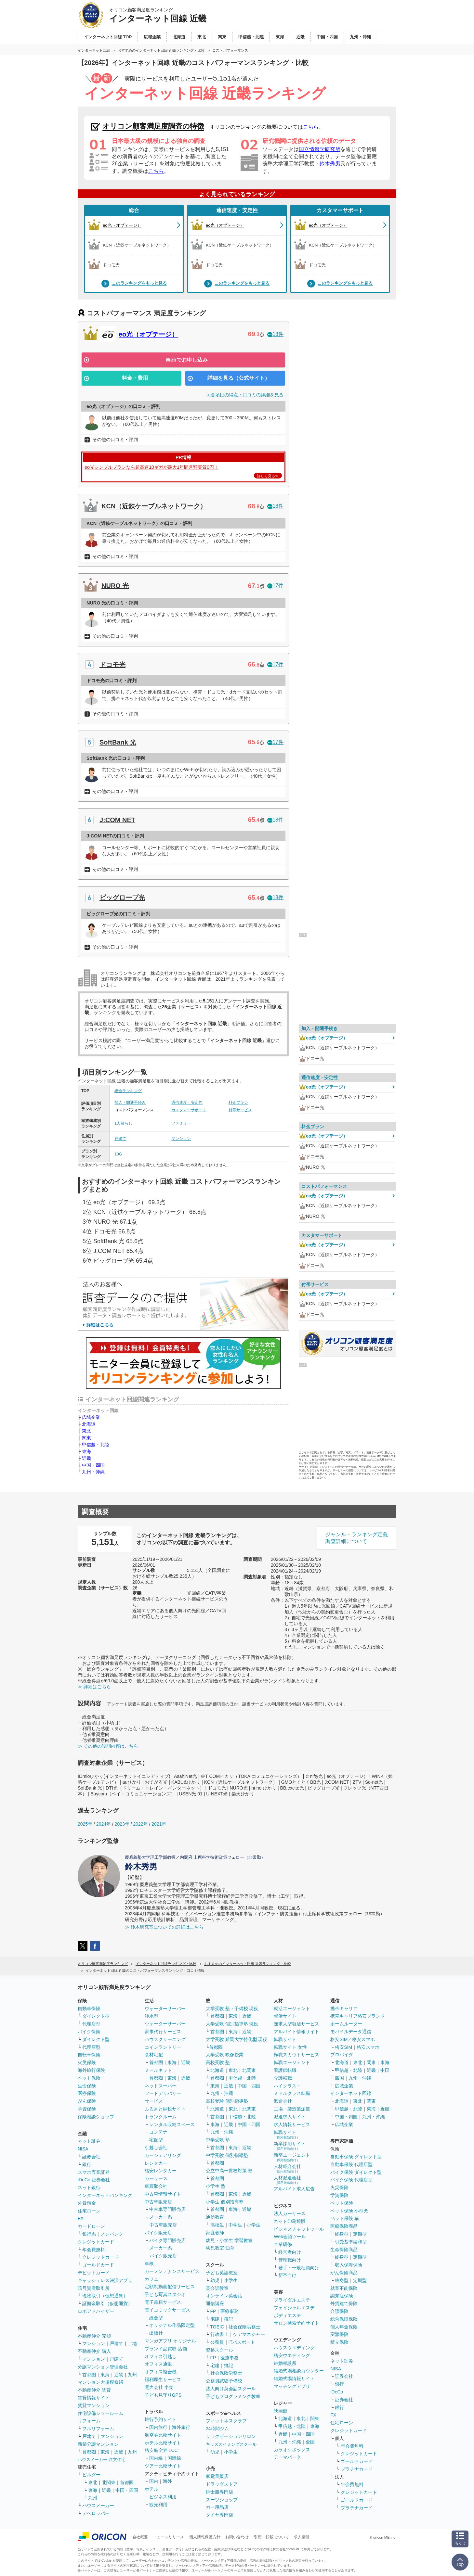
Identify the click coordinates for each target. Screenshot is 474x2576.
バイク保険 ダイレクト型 (356, 2172)
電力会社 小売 (159, 2387)
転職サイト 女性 (290, 2047)
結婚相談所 (285, 2363)
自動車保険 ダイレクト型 (356, 2156)
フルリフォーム (98, 2428)
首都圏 (89, 2374)
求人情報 (301, 2537)
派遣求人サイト (290, 2116)
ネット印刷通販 (290, 2221)
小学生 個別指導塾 (225, 2201)
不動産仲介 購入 (94, 2351)
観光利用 (158, 2504)
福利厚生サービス (163, 2379)
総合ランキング (128, 1091)
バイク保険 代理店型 (351, 2179)
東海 (86, 1451)
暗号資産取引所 (94, 2288)
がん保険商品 (344, 2272)
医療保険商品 (344, 2226)
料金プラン (238, 1102)
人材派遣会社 (287, 2180)
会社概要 (140, 2537)
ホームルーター (346, 2023)
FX (81, 2218)
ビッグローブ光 (122, 897)
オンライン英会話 (224, 2295)
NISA (83, 2148)
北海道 (89, 1424)
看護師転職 (285, 2070)
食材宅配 (154, 2054)
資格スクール (219, 2350)
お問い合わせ (237, 2537)
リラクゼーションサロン (231, 2436)
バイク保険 (89, 2031)
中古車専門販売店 (167, 2209)
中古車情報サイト (163, 2194)
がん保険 (87, 2101)
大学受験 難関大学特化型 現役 (237, 2039)
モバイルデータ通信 (350, 2031)
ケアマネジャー (249, 2334)
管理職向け (289, 2260)
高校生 (217, 2224)
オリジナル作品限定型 (172, 2325)
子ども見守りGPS (163, 2395)
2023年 (122, 1824)
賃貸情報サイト (94, 2397)
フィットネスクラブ (226, 2420)
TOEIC (217, 2326)
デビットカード (94, 2272)
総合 (134, 210)
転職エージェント (292, 2062)
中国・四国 (93, 1465)
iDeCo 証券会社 (94, 2179)
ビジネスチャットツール (299, 2229)
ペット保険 (89, 2078)
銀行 (86, 2164)
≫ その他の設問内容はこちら (108, 1746)
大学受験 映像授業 (225, 2054)
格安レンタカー (161, 2170)
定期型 (360, 2234)
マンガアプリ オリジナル (170, 2340)
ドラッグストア (222, 2484)
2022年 (140, 1824)
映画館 (280, 2411)
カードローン (91, 2226)
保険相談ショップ (96, 2116)
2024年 (103, 1824)
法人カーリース (290, 2213)
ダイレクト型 (96, 2016)
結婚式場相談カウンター (299, 2370)
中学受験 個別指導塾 (227, 2155)
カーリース (156, 2178)
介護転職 (283, 2078)
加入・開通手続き (130, 1102)
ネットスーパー (161, 2085)
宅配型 (156, 2139)
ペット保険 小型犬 (349, 2210)
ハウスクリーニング (165, 2039)
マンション (181, 1138)
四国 (339, 2078)
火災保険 (87, 2062)
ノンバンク (111, 2234)
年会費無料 (93, 2249)
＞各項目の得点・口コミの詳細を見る (244, 394)
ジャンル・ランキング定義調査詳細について (356, 1538)
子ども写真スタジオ (165, 2294)
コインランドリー (163, 2047)
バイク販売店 (158, 2232)
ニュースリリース (168, 2537)
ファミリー (181, 1123)
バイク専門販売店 (167, 2240)
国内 (153, 2481)
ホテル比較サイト (163, 2442)
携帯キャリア (344, 2008)
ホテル (151, 2489)
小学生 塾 (215, 2186)
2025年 (85, 1824)
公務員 (217, 2342)
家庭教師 (215, 2232)
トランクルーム (161, 2116)
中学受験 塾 (218, 2139)
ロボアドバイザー (96, 2311)
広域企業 (91, 1417)
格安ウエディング (292, 2355)
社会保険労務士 (244, 2326)
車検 (149, 2263)
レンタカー (156, 2163)
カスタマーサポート (340, 210)
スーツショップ (222, 2499)
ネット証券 (89, 2141)
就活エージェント (292, 2008)
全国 (310, 2441)
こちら (311, 127)
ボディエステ (287, 2315)
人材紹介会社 (287, 2168)
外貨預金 (87, 2203)
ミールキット (158, 2070)
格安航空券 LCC (161, 2450)
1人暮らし (123, 1123)
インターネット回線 (350, 2093)
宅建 (214, 2319)
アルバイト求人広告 (294, 2188)
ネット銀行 (89, 2187)
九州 (132, 2374)
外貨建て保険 (344, 2303)
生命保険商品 (344, 2249)
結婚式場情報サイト (294, 2378)
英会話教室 (217, 2288)
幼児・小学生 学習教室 (229, 2240)
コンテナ (158, 2132)
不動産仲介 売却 (94, 2336)
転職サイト (285, 2039)
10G (118, 1154)
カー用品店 (217, 2507)
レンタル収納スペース (172, 2124)
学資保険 (87, 2108)
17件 (275, 585)
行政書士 (219, 2334)
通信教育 (215, 2217)
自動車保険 (89, 2008)
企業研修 (283, 2244)
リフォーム (89, 2420)
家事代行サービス (163, 2031)
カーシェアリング (163, 2155)
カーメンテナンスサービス (172, 2271)
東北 (86, 1431)
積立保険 (339, 2342)
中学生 (235, 2224)
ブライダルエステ (292, 2299)
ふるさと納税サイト (165, 2108)
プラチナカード (357, 2469)
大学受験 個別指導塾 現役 (232, 2023)
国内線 (156, 2458)
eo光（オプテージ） (148, 334)
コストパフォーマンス (324, 1186)
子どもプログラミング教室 (233, 2396)
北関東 (108, 2482)
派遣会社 (283, 2101)
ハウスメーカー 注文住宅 (101, 2459)
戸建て (120, 1138)
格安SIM (343, 2047)
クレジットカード (96, 2241)
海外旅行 (181, 2427)
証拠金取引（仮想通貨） (107, 2303)
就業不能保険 (344, 2288)
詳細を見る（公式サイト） (238, 378)
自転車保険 (89, 2054)
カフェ (151, 2279)
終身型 (342, 2234)
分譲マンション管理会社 (103, 2366)
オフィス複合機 (161, 2371)
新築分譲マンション (98, 2444)
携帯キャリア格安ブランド (357, 2016)
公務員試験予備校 (224, 2380)
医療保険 (87, 2093)
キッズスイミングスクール (231, 2444)
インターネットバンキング (105, 2195)
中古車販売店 (158, 2201)
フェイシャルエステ (294, 2307)
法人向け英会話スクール (231, 2388)
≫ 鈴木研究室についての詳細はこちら (164, 1927)
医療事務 (229, 2311)
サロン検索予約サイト (296, 2323)
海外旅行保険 (91, 2070)
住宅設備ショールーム (100, 2413)
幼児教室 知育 (220, 2248)
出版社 (156, 2333)
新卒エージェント (292, 2157)
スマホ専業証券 (94, 2172)
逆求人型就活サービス (296, 2023)
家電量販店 (217, 2476)
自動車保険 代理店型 (351, 2164)
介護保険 (339, 2311)
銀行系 (89, 2234)
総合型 (156, 2317)
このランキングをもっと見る (134, 283)
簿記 (228, 2319)
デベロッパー (96, 2513)
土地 (132, 2343)
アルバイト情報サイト (296, 2031)
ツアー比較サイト (163, 2465)
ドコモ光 (112, 664)
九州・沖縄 (93, 1471)
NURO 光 (115, 585)
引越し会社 (156, 2147)
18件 (275, 334)
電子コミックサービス (167, 2310)
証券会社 (91, 2156)
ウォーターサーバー (165, 2008)
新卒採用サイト (290, 2145)
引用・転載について (271, 2537)
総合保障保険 (344, 2319)
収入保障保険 (348, 2264)
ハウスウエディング (294, 2347)
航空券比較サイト (163, 2435)
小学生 (253, 2224)
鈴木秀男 (330, 163)
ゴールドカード (98, 2264)
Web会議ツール (290, 2236)
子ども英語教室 (222, 2272)
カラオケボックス (292, 2449)
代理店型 (91, 2023)
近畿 (86, 1458)
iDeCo (336, 2391)
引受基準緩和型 (351, 2241)
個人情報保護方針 (204, 2537)
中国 (384, 2070)
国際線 (174, 2458)
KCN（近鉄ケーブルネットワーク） (153, 506)
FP (213, 2311)
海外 (167, 2481)
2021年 (158, 1824)
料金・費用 (135, 378)
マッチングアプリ (292, 2386)
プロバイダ (341, 2054)
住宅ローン (89, 2210)
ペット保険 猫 (344, 2218)
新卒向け (287, 2275)
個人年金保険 (344, 2326)
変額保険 (339, 2334)
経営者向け (289, 2252)
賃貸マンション (94, 2405)
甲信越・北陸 (95, 1444)
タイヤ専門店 (219, 2515)
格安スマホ (368, 2047)
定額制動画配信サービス (170, 2286)
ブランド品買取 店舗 (166, 2348)
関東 (86, 1437)
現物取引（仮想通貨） (105, 2295)
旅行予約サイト (161, 2419)
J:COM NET (117, 819)
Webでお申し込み (186, 360)
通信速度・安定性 (237, 210)
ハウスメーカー (98, 2505)
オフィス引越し (161, 2356)
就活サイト (285, 2016)
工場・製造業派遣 (292, 2108)
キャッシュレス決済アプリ (105, 2280)
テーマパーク (287, 2457)
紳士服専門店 (219, 2491)
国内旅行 (158, 2427)
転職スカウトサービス (296, 2054)
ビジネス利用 (163, 2496)
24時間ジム (217, 2428)
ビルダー (91, 2474)
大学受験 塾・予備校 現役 (232, 2008)
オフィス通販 (158, 2363)
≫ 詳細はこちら (94, 1686)
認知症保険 (341, 2295)
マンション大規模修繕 (100, 2382)
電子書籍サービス (163, 2302)
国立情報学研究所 (319, 149)
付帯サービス (240, 1110)
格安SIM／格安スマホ (352, 2039)
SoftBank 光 (117, 742)
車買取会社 (156, 2186)
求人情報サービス (292, 2124)
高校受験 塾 (218, 2062)
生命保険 (87, 2085)
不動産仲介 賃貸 (94, 2389)
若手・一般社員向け (298, 2267)
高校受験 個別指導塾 (227, 2101)
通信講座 (215, 2303)
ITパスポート (242, 2342)
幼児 (214, 2280)
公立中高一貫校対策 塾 (229, 2170)
